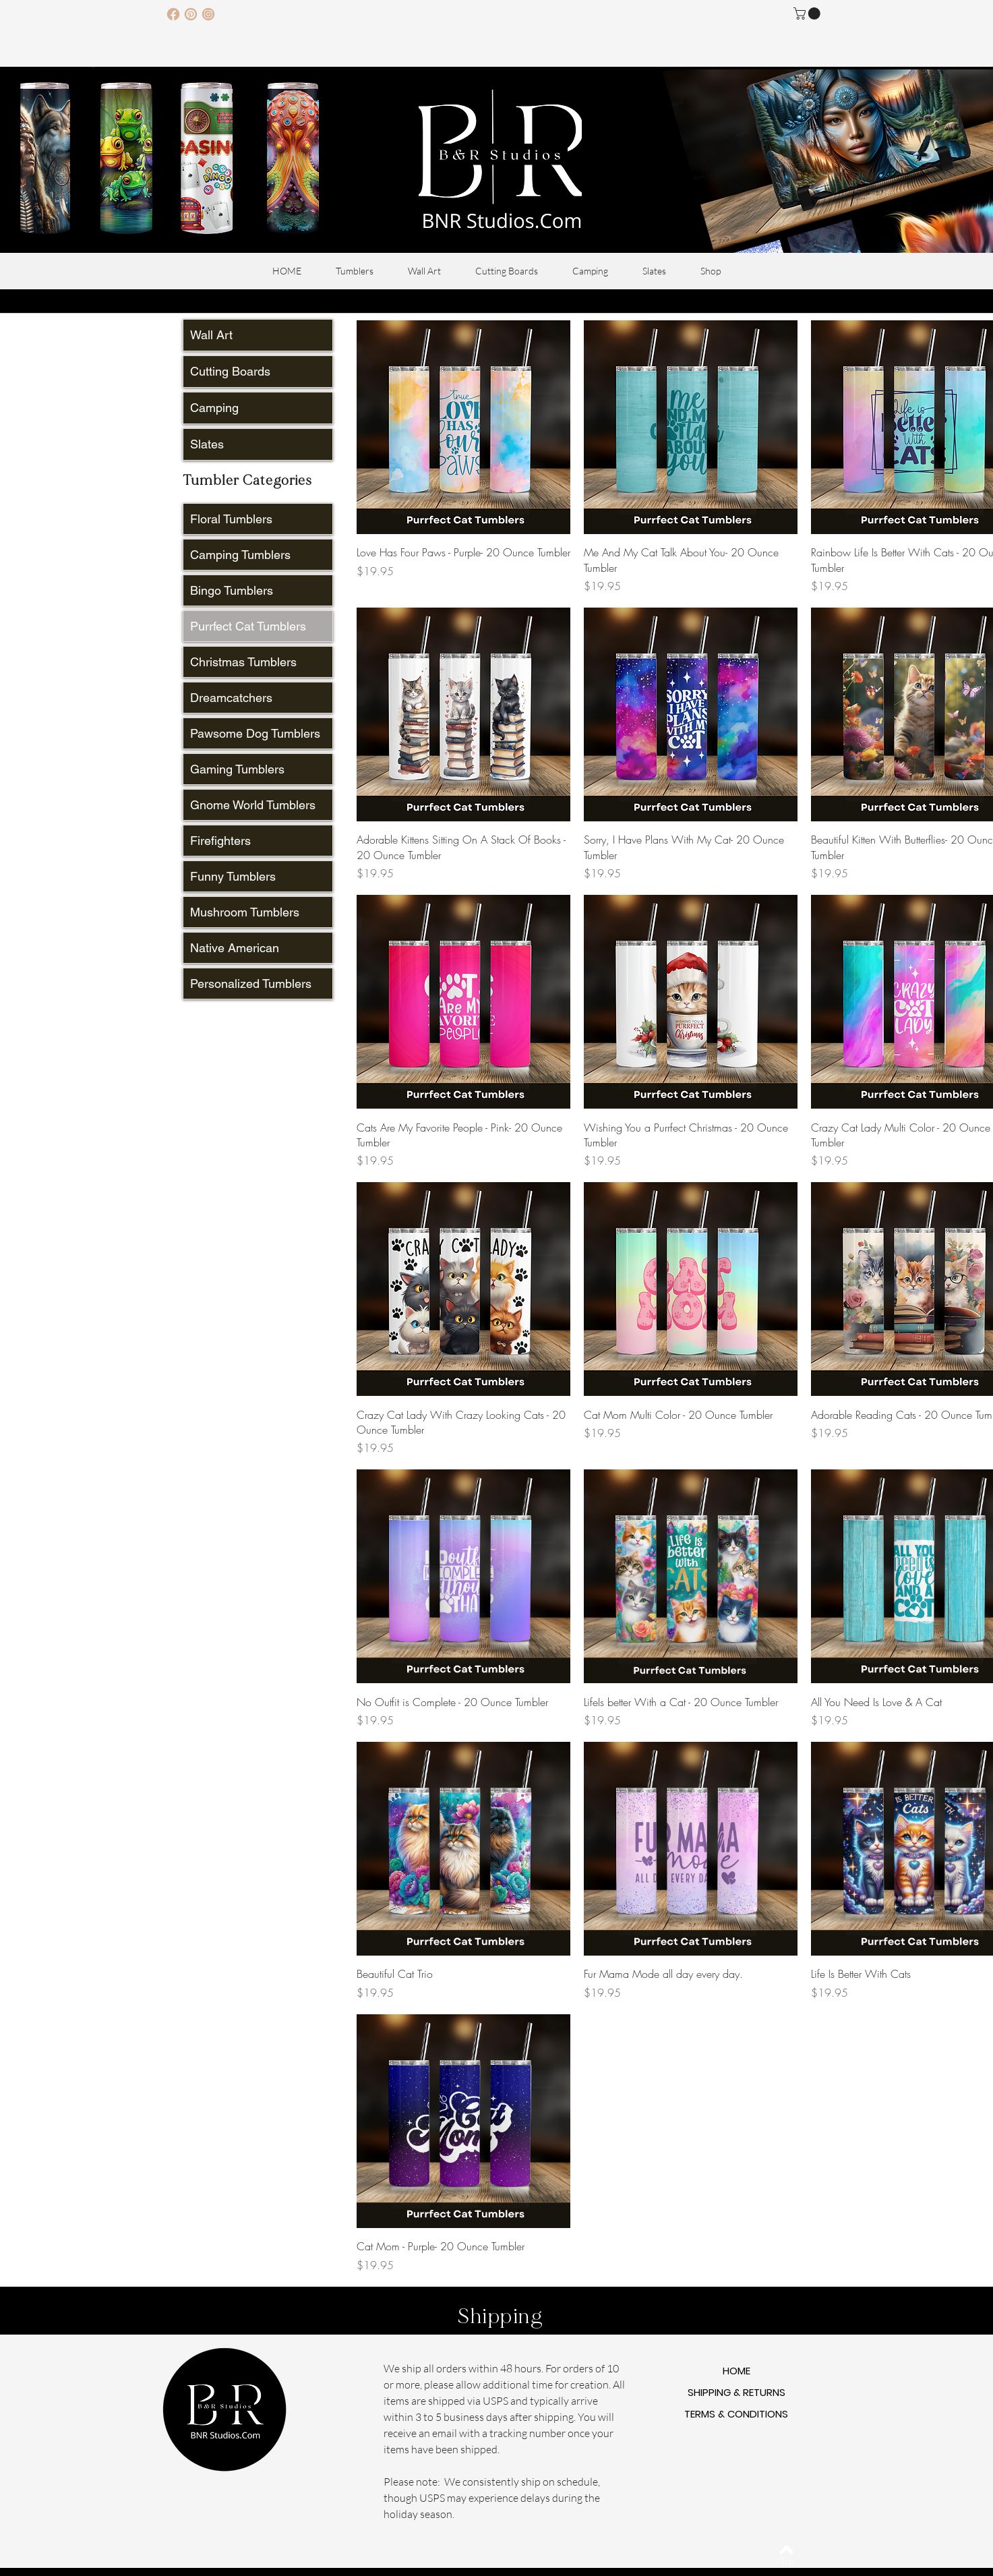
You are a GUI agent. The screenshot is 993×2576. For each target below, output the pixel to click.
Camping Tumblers (240, 555)
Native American (234, 948)
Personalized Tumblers (250, 983)
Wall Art (211, 335)
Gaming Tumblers (237, 769)
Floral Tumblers (231, 519)
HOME (736, 2371)
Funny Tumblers (233, 876)
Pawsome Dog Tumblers (255, 733)
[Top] (787, 2561)
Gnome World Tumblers (252, 805)
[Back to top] (786, 2549)
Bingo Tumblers (231, 590)
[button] (808, 13)
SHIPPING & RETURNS (736, 2392)
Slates (207, 444)
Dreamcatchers (231, 698)
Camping (214, 408)
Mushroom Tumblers (244, 912)
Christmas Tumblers (243, 662)
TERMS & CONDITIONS (736, 2414)
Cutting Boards (230, 371)
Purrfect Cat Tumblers (248, 626)
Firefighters (220, 840)
